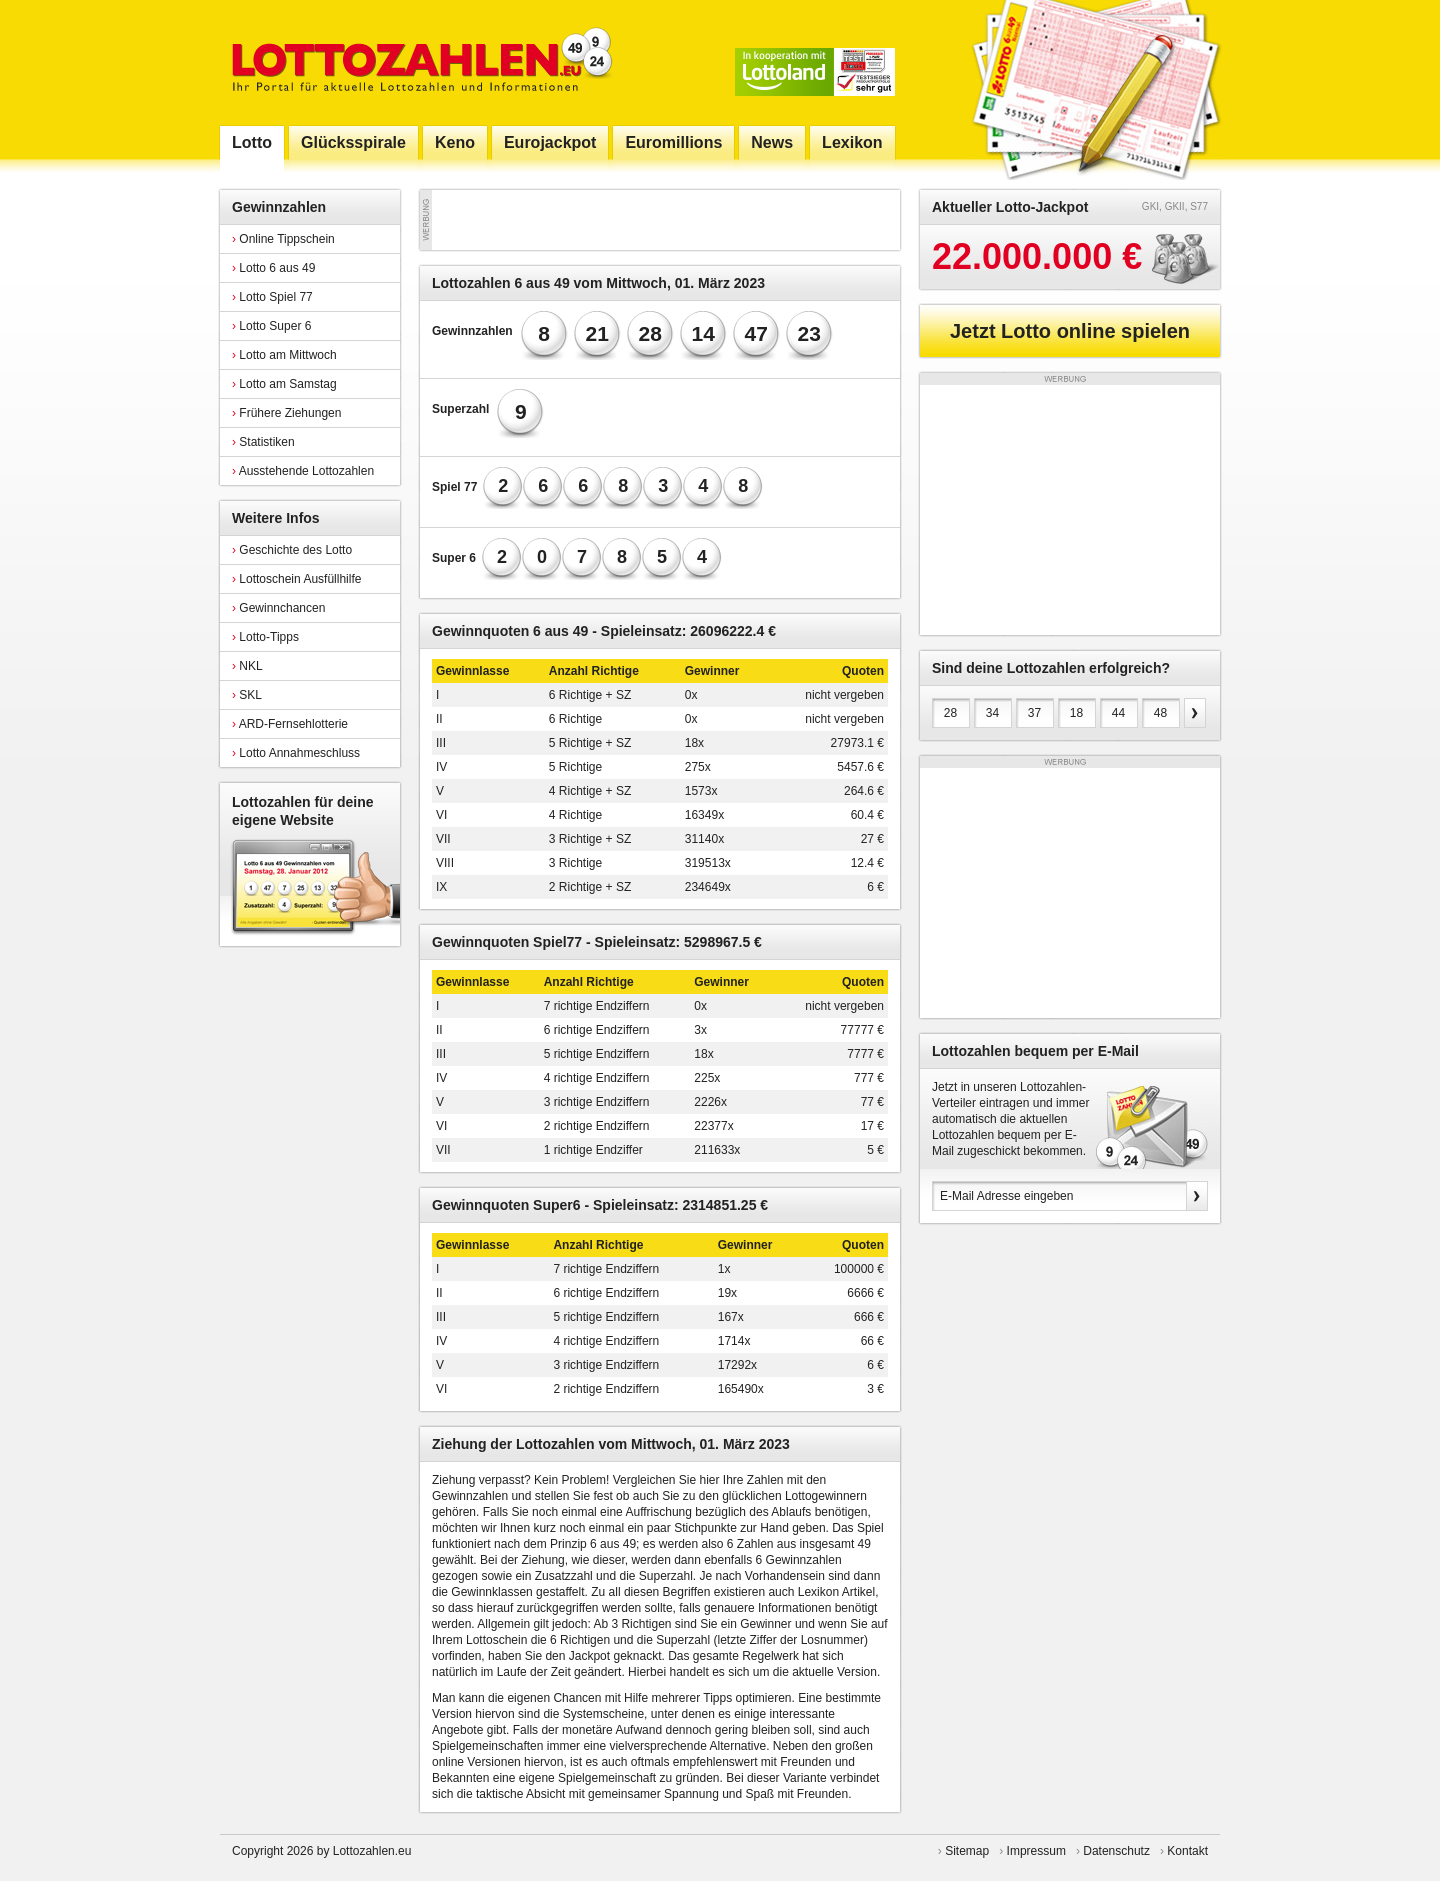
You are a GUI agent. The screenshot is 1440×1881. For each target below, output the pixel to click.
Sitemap (967, 1851)
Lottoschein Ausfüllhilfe (296, 579)
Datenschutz (1116, 1851)
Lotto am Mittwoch (284, 355)
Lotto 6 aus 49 (273, 268)
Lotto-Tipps (265, 637)
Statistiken (263, 442)
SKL (247, 695)
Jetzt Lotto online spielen (1070, 331)
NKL (247, 666)
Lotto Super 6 (271, 326)
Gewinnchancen (278, 608)
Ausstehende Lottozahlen (303, 471)
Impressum (1036, 1851)
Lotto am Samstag (284, 384)
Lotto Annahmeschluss (296, 753)
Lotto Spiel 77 (272, 297)
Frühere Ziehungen (286, 413)
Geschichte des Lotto (292, 550)
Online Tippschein (283, 239)
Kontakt (1187, 1851)
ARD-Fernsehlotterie (290, 724)
